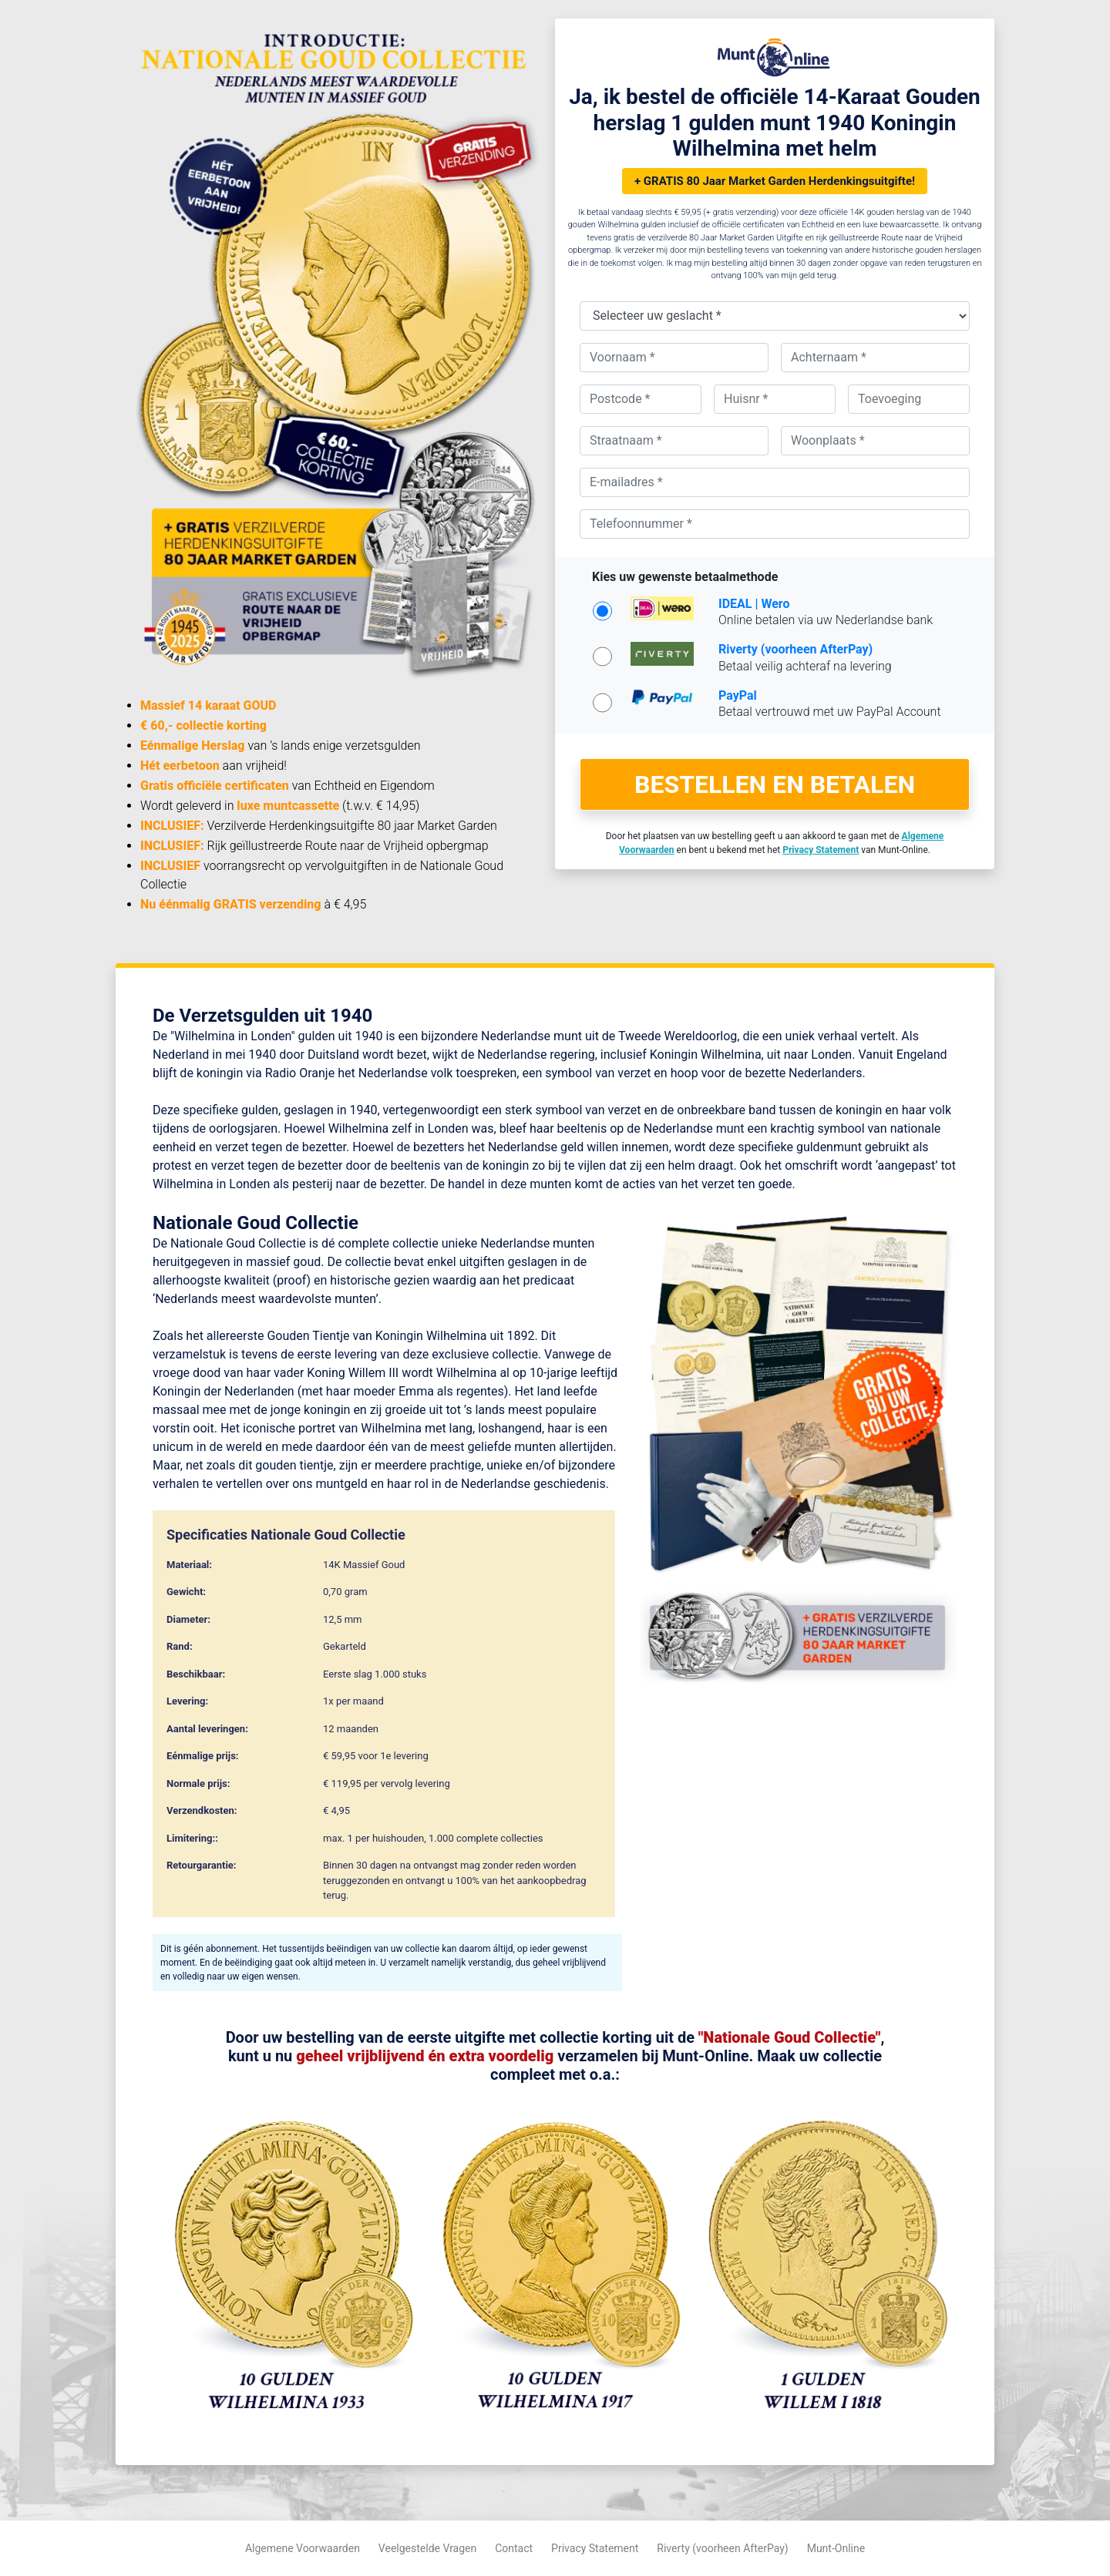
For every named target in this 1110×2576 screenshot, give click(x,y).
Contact (514, 2548)
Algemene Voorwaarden (302, 2548)
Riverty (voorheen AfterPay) (722, 2548)
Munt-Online (836, 2548)
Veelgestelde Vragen (427, 2548)
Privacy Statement (594, 2548)
